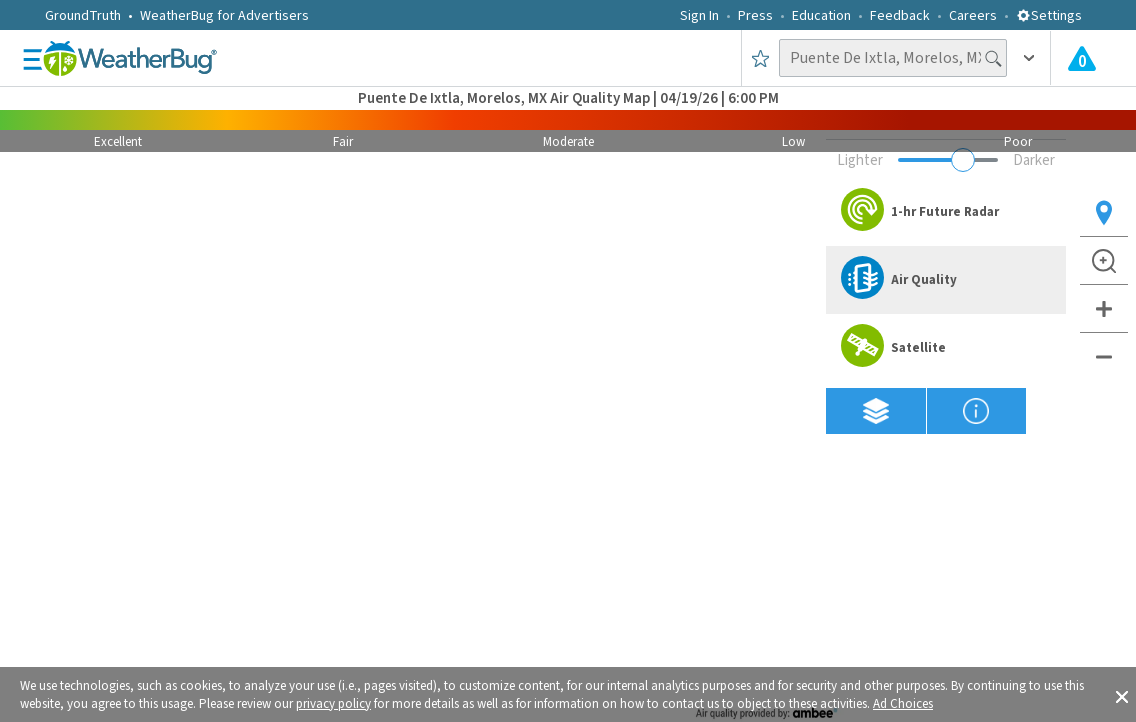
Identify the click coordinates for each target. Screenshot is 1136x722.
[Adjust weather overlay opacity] (948, 160)
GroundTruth (83, 16)
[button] (1122, 695)
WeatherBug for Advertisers (224, 16)
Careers (973, 16)
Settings (1049, 16)
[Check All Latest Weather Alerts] (1082, 58)
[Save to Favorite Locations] (760, 58)
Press (755, 16)
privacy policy (333, 704)
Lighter (860, 160)
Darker (1034, 160)
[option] (946, 212)
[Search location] (893, 58)
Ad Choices (903, 704)
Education (821, 16)
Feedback (900, 16)
